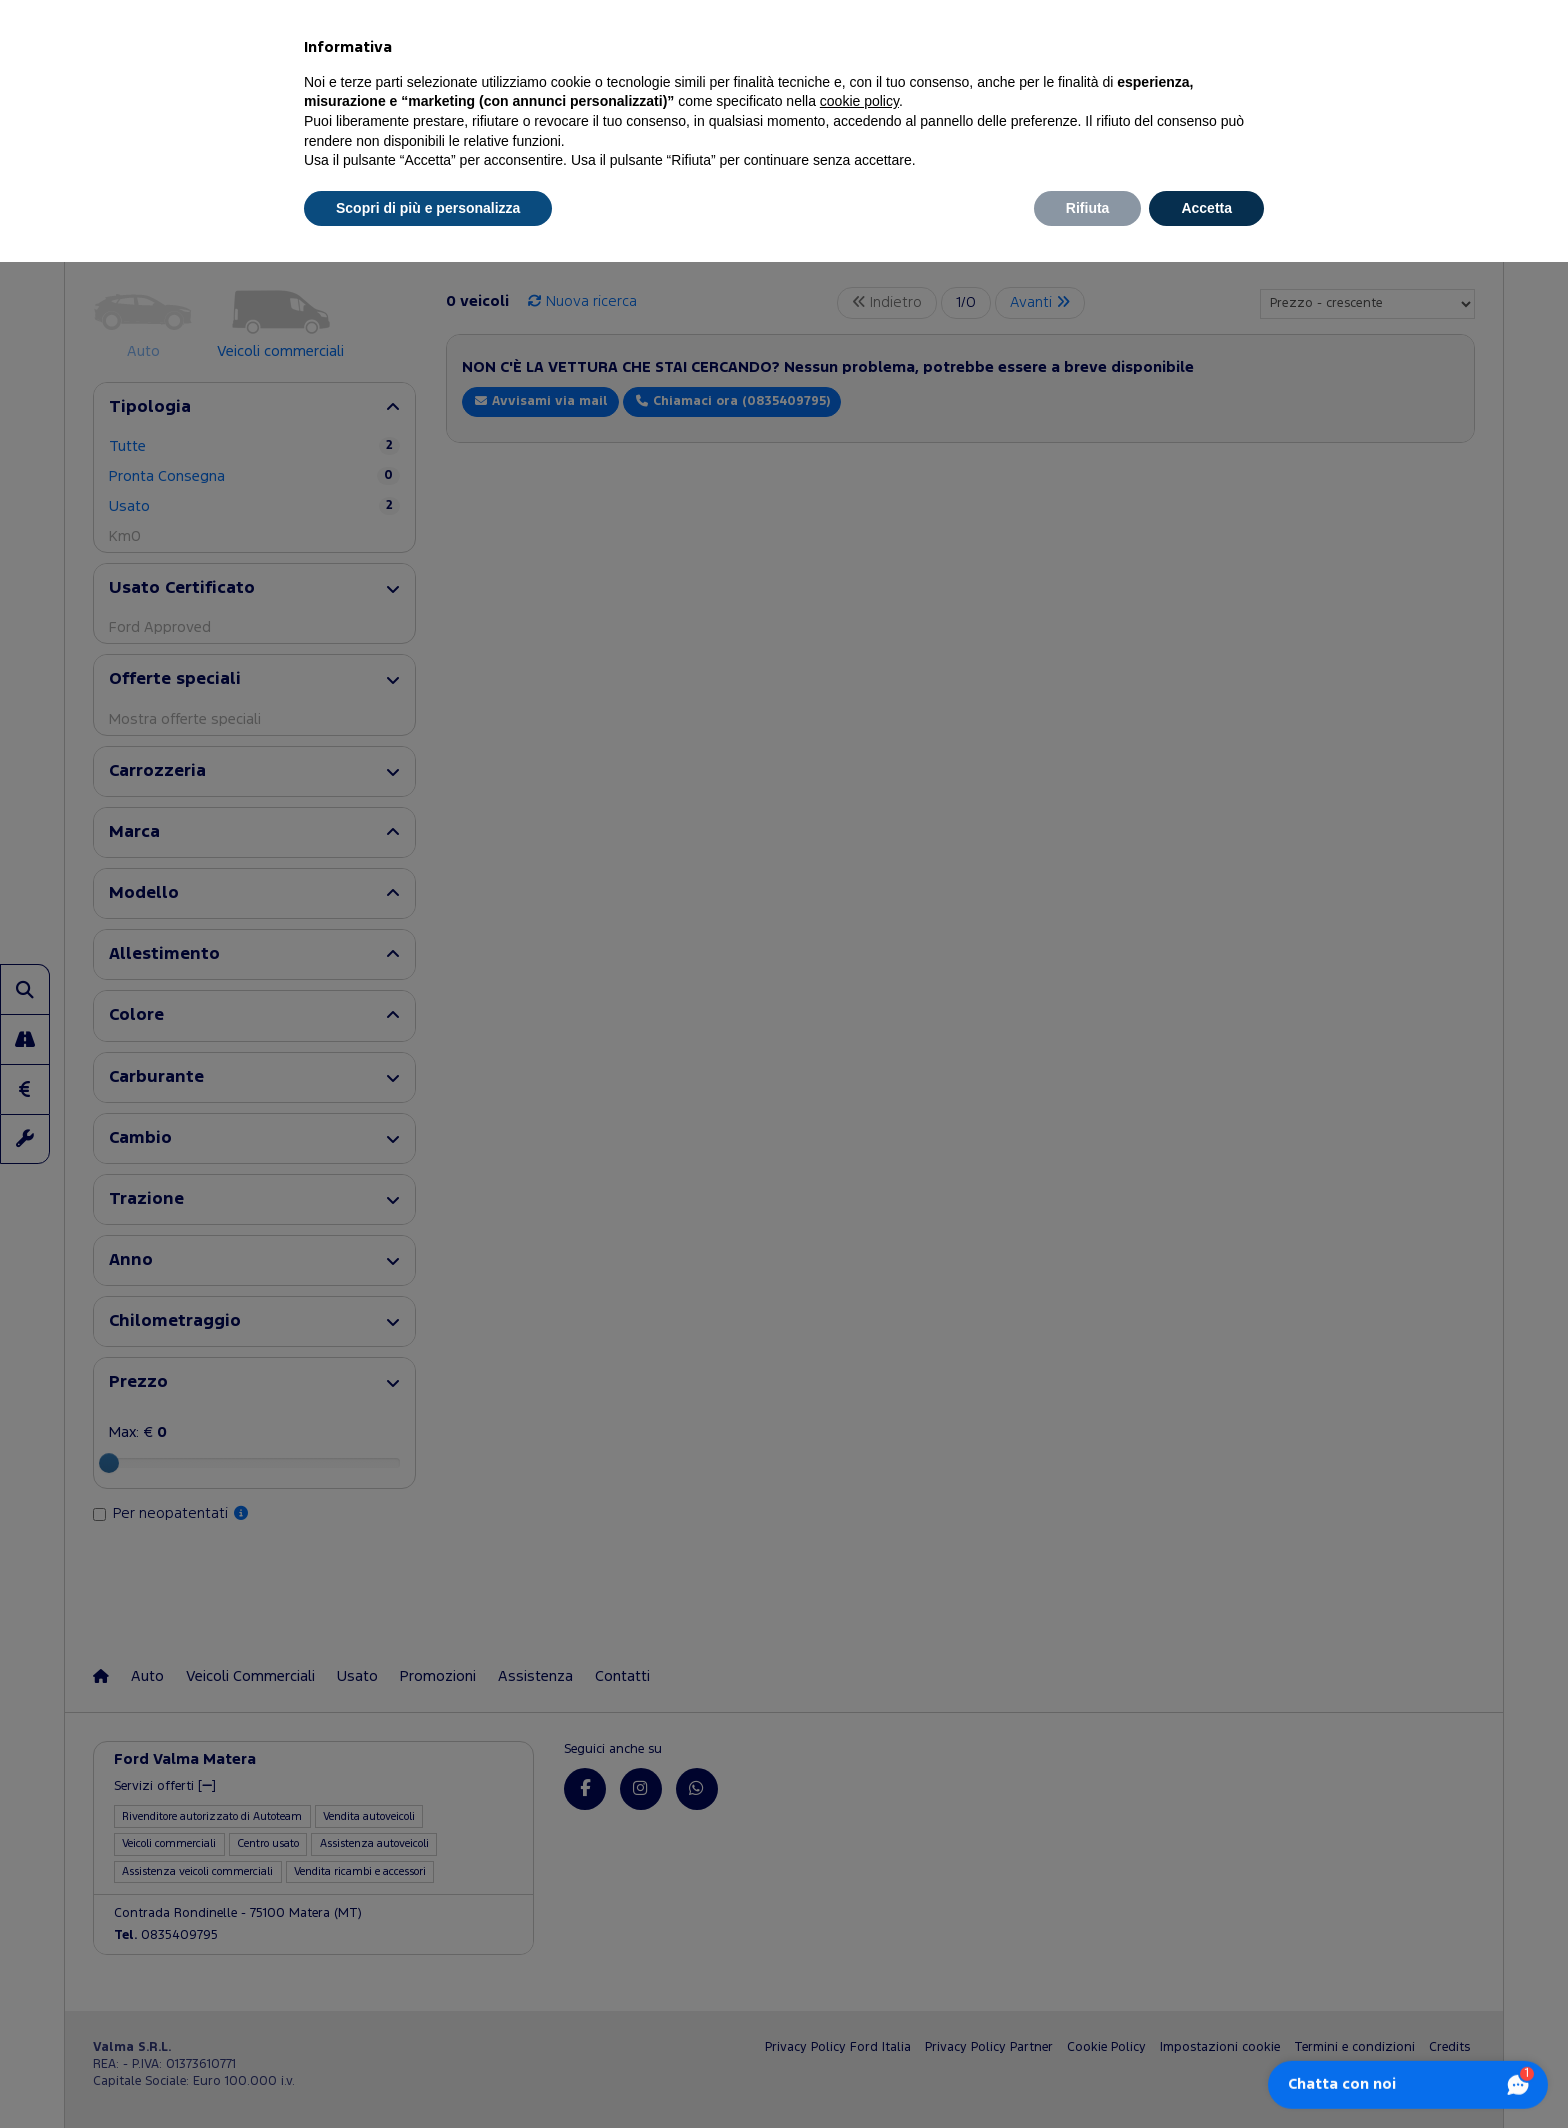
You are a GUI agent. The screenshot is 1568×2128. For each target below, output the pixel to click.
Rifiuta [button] (1088, 208)
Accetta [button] (1206, 208)
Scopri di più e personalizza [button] (428, 208)
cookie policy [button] (859, 101)
